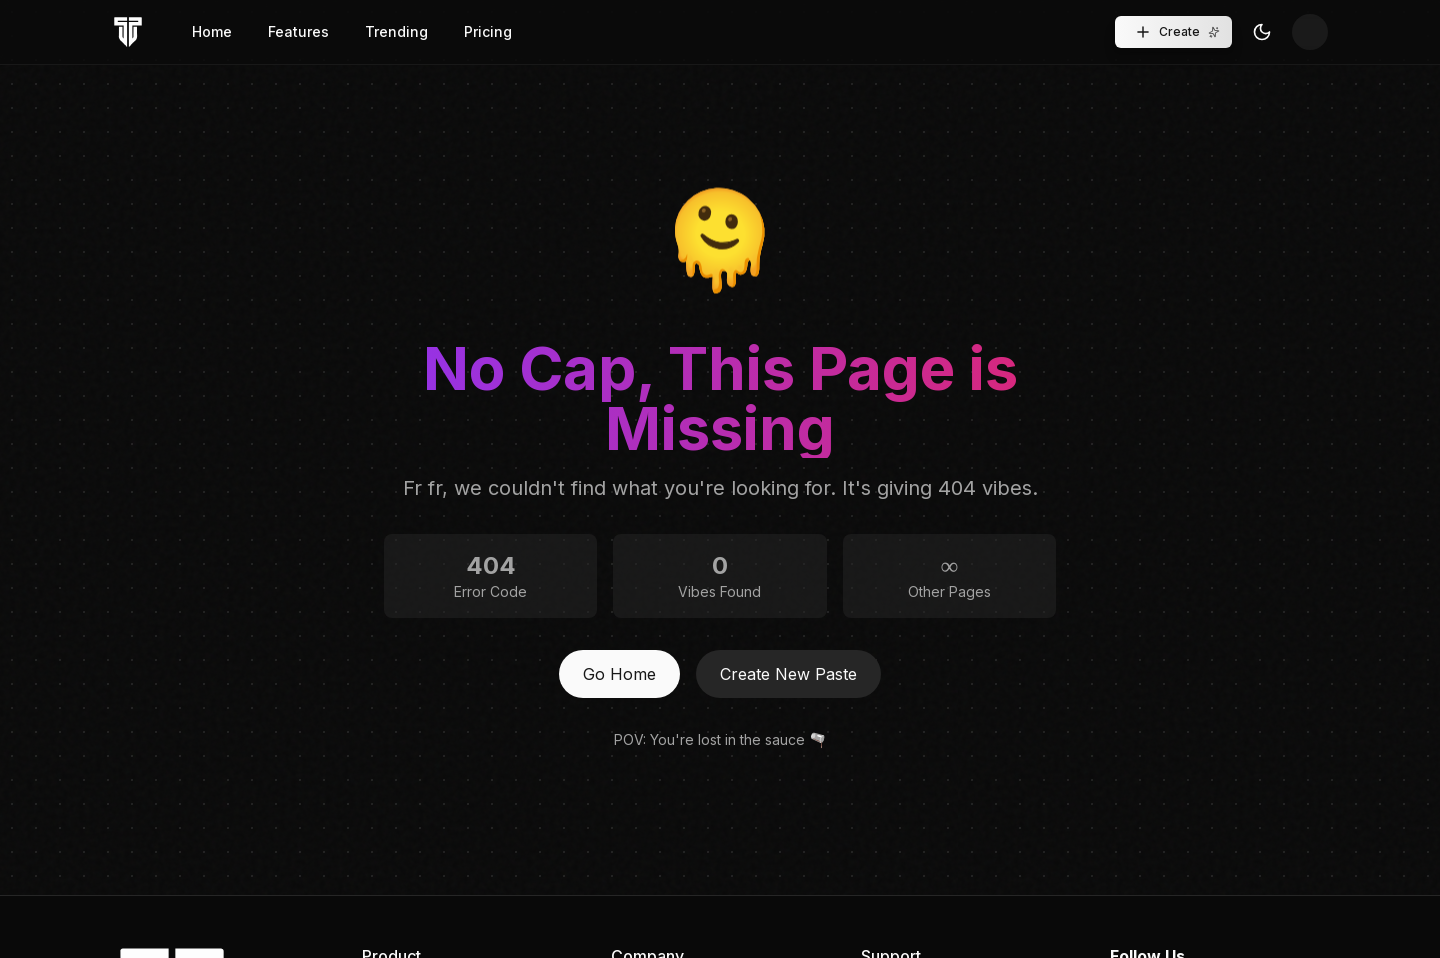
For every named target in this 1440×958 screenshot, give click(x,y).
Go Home (619, 674)
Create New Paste (788, 674)
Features (298, 31)
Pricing (488, 31)
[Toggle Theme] (1262, 32)
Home (212, 31)
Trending (396, 31)
